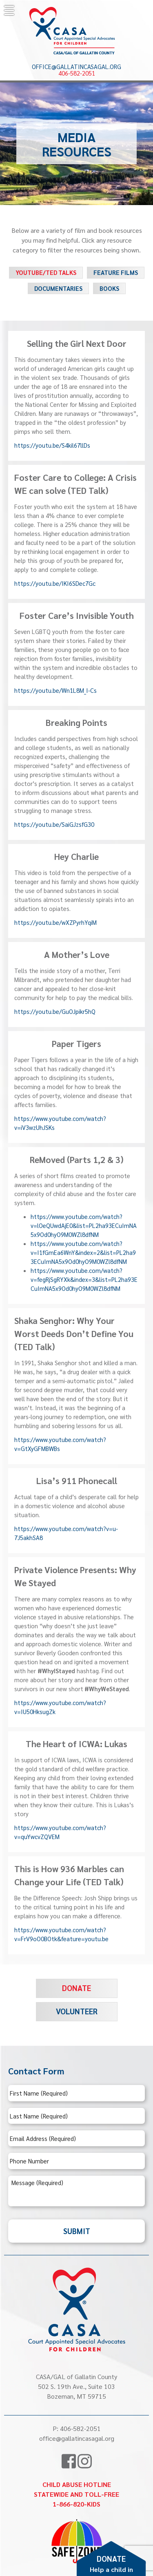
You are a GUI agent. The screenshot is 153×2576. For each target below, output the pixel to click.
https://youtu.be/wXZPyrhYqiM (55, 922)
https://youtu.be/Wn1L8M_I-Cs (55, 690)
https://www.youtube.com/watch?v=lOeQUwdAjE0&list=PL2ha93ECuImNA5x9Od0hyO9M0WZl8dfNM (84, 1225)
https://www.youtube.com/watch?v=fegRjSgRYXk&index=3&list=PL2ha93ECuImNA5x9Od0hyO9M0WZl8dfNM (84, 1279)
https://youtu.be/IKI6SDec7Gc (54, 583)
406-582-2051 (76, 73)
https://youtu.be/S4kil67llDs (52, 445)
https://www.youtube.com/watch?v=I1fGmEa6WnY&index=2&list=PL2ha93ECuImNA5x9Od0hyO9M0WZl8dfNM (83, 1252)
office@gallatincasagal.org (76, 66)
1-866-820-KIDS (76, 2504)
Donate (76, 1988)
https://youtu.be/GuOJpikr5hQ (54, 1011)
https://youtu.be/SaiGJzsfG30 (54, 824)
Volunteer (77, 2011)
